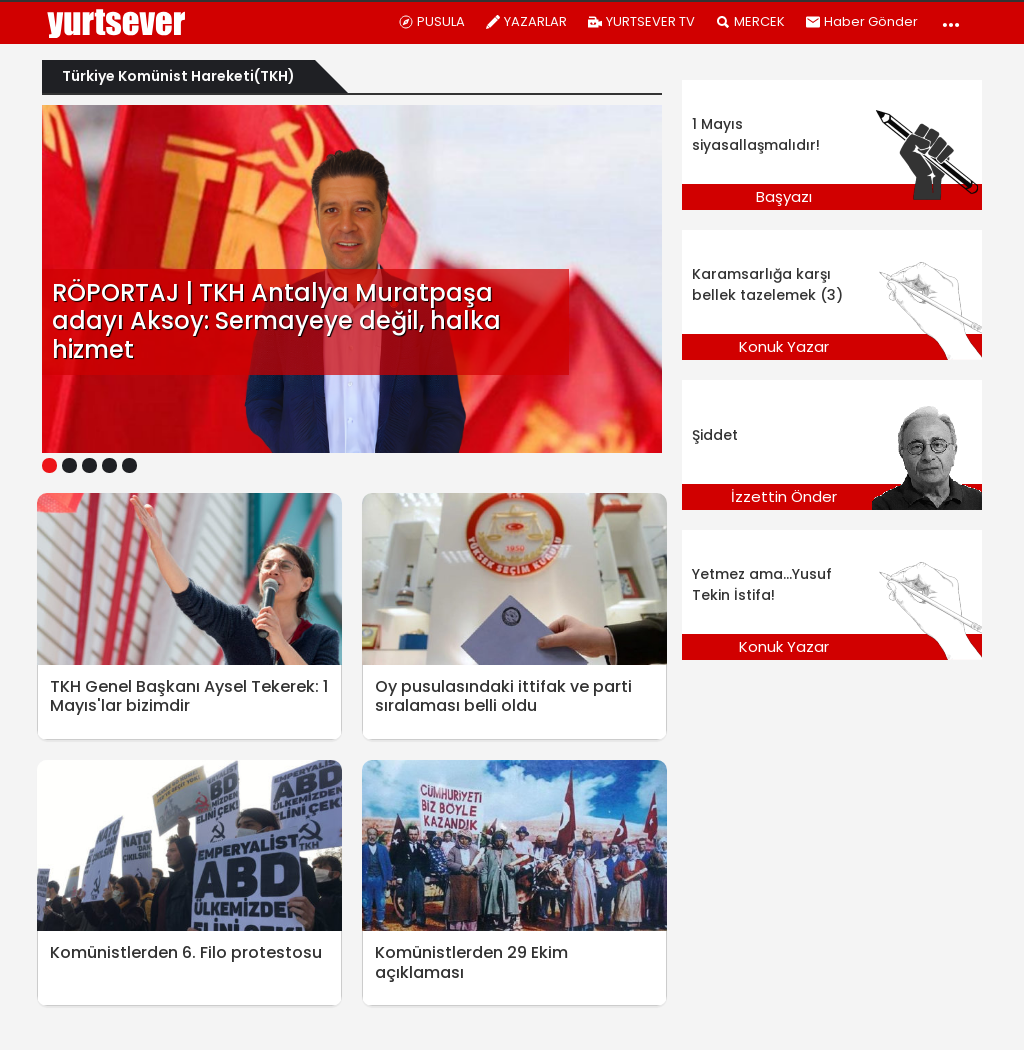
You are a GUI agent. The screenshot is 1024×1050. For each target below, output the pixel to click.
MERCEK (750, 21)
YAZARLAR (526, 21)
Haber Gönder (861, 21)
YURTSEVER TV (641, 21)
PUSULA (431, 21)
